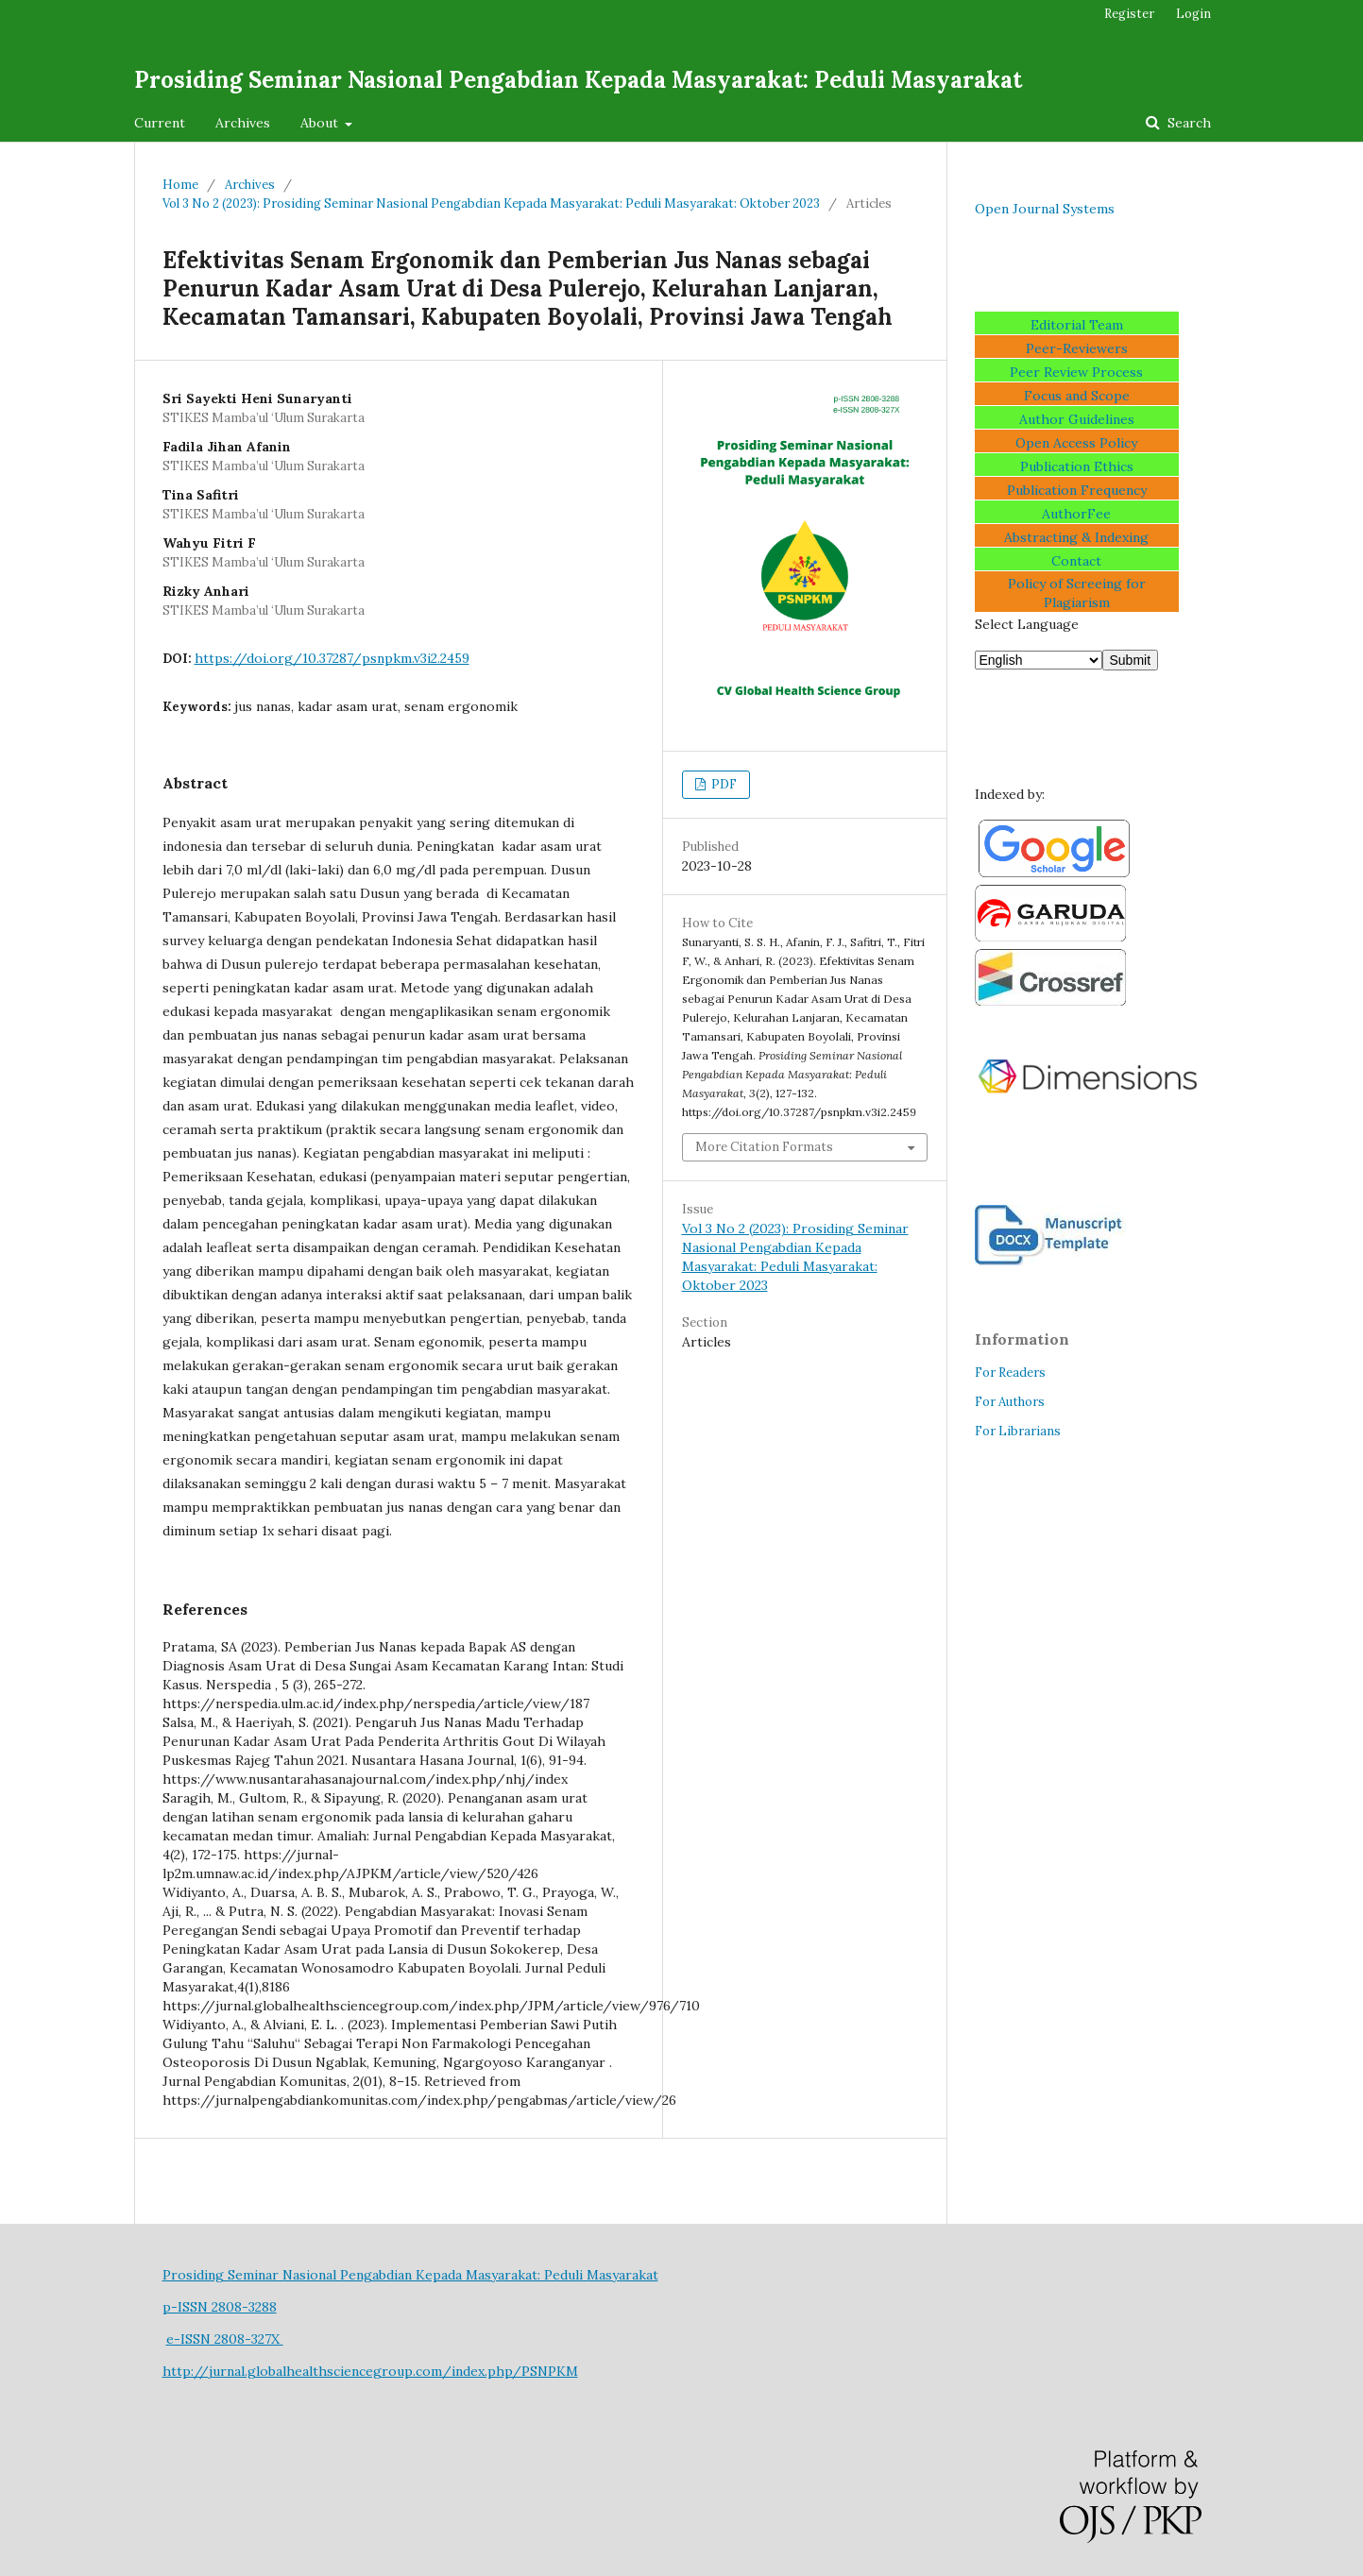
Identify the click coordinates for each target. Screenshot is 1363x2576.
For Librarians (1018, 1431)
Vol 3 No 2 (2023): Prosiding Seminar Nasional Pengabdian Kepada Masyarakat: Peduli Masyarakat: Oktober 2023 (491, 203)
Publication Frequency (1077, 490)
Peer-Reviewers (1077, 348)
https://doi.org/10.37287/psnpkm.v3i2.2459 (332, 658)
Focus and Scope (1077, 395)
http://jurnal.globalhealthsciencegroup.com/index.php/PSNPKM (370, 2371)
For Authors (1010, 1402)
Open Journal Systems (1045, 208)
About (321, 122)
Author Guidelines (1076, 419)
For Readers (1010, 1372)
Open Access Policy (1076, 442)
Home (180, 185)
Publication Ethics (1076, 466)
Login (1193, 14)
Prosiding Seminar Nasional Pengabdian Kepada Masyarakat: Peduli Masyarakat (578, 79)
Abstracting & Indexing (1076, 537)
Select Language (1027, 624)
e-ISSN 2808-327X (224, 2338)
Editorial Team (1077, 324)
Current (159, 122)
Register (1129, 14)
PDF (722, 784)
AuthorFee (1076, 513)
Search (1187, 122)
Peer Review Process (1076, 372)
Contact (1076, 560)
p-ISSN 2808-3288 (219, 2306)
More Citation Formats (764, 1147)
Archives (242, 122)
